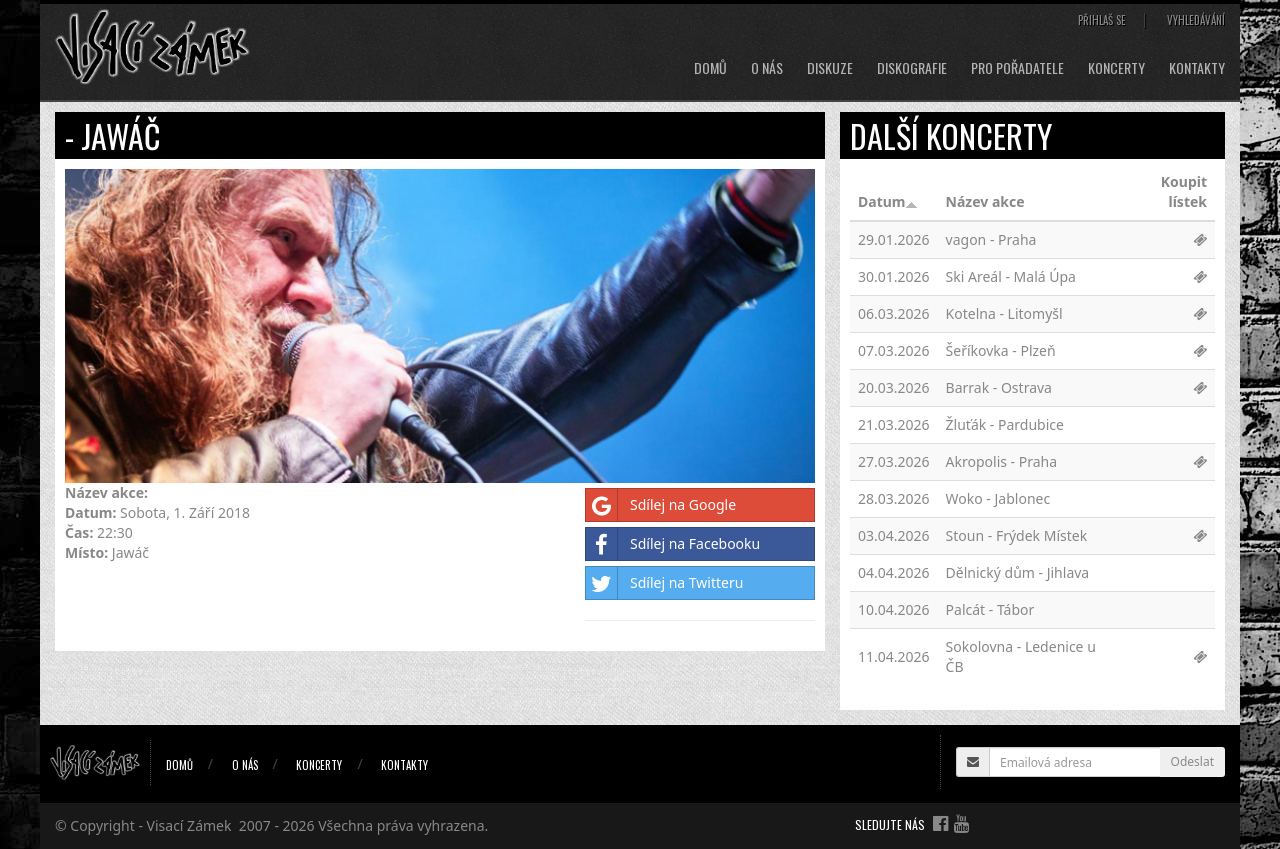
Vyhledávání (1196, 20)
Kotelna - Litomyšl (1004, 313)
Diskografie (912, 68)
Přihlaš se (1102, 20)
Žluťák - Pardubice (1005, 424)
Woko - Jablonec (998, 498)
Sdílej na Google (661, 505)
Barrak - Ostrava (999, 387)
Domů (710, 68)
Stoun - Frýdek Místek (1017, 535)
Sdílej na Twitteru (664, 583)
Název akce (985, 201)
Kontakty (1197, 68)
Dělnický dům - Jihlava (1018, 572)
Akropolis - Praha (1002, 461)
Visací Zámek (189, 825)
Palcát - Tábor (990, 609)
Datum (888, 201)
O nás (767, 68)
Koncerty (1116, 68)
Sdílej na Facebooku (673, 544)
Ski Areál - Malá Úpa (1011, 276)
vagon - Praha (991, 239)
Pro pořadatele (1017, 68)
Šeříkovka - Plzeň (1001, 350)
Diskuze (830, 68)
